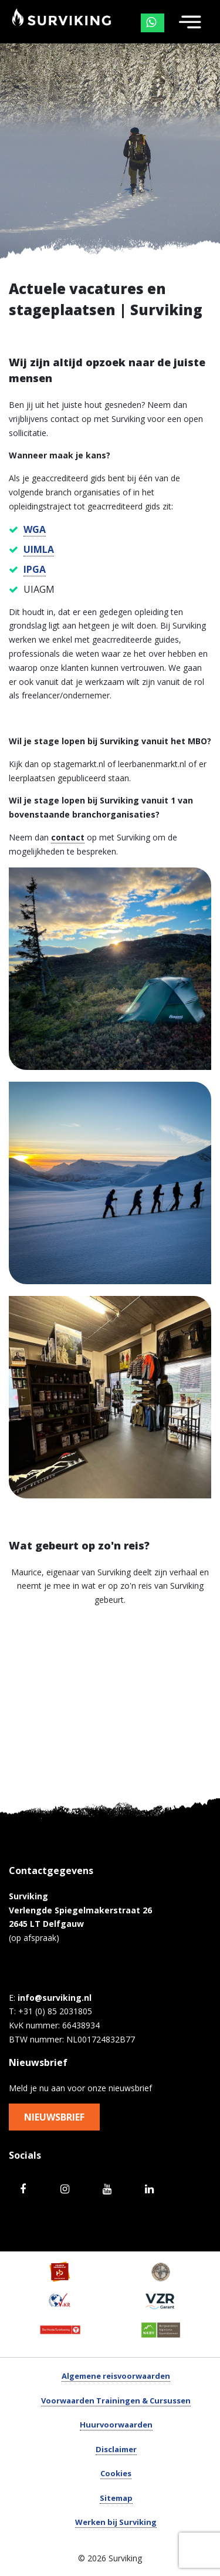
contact (67, 837)
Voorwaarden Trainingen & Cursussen (116, 2400)
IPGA (34, 569)
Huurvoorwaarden (116, 2424)
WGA (34, 529)
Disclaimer (116, 2449)
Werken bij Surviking (116, 2522)
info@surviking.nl (55, 1997)
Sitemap (116, 2498)
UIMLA (38, 549)
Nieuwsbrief (54, 2117)
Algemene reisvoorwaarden (116, 2376)
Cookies (115, 2473)
